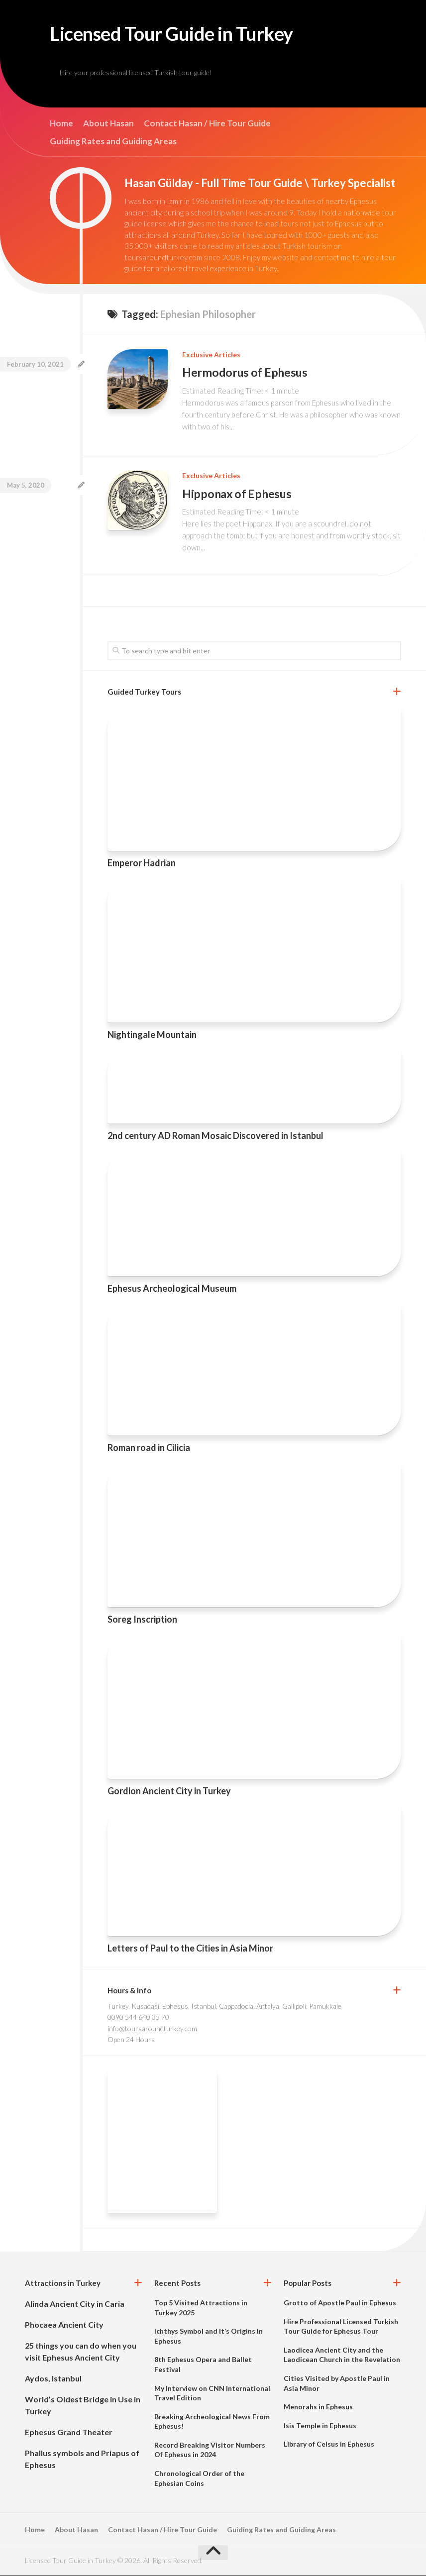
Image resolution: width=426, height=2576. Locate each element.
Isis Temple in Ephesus (320, 2425)
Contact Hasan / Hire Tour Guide (207, 125)
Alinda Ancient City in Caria (74, 2304)
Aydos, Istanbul (53, 2378)
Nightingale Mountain (152, 1035)
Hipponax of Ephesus (237, 494)
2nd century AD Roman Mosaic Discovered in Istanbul (215, 1136)
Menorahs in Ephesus (318, 2407)
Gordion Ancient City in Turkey (169, 1791)
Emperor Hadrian (141, 863)
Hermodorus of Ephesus (245, 374)
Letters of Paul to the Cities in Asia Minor (190, 1948)
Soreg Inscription (142, 1619)
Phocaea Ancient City (64, 2325)
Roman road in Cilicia (148, 1447)
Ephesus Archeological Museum (171, 1288)
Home (61, 125)
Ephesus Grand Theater (68, 2432)
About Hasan (108, 125)
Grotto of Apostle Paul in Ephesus (340, 2303)
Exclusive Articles (211, 356)
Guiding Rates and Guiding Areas (113, 143)
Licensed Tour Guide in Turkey (186, 34)
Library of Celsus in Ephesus (329, 2444)
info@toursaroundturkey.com (152, 2029)
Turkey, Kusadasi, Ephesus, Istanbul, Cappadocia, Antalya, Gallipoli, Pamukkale (224, 2006)
